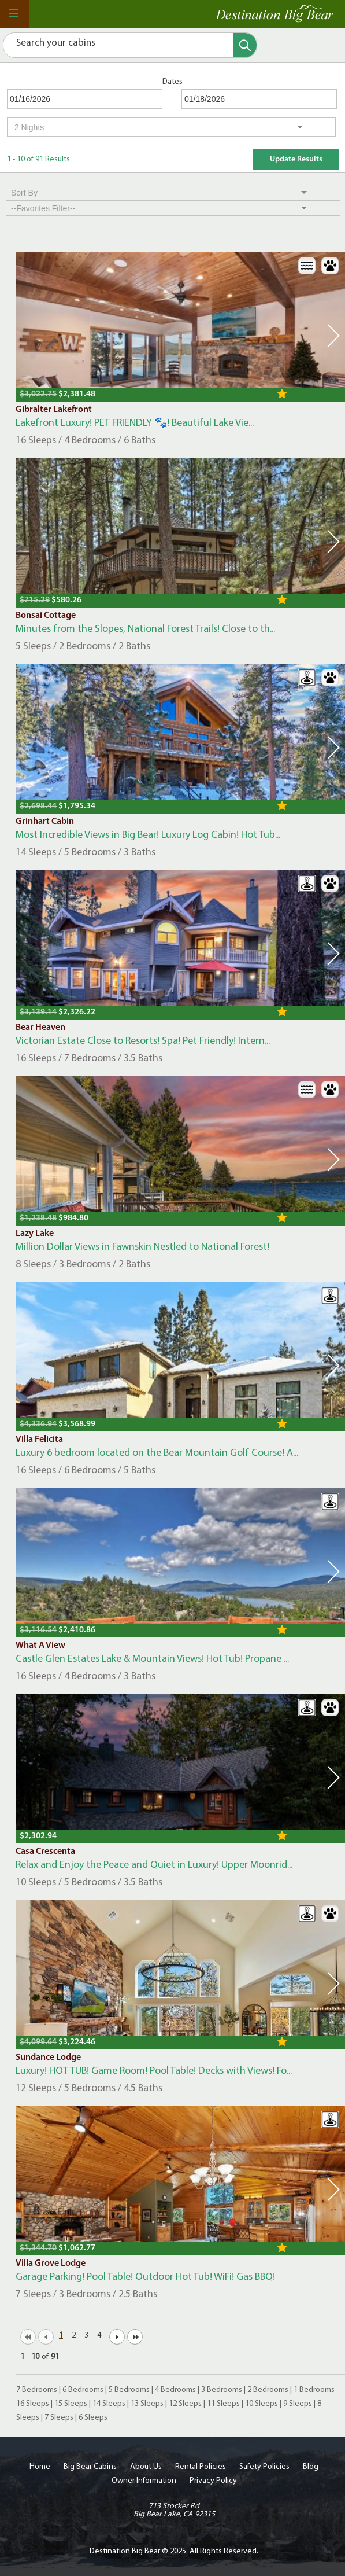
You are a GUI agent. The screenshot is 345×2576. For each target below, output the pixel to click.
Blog (310, 2467)
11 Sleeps (223, 2404)
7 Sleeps (58, 2417)
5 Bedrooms (129, 2390)
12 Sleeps (185, 2404)
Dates (172, 82)
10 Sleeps (261, 2404)
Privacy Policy (213, 2480)
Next (333, 335)
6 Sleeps (93, 2417)
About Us (146, 2467)
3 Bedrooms (221, 2390)
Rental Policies (200, 2467)
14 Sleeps (108, 2404)
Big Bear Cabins (90, 2467)
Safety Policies (264, 2467)
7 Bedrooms (36, 2390)
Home (39, 2467)
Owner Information (144, 2480)
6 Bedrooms (82, 2390)
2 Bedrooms (267, 2390)
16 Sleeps (32, 2404)
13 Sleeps (147, 2404)
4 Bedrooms (175, 2390)
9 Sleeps (297, 2404)
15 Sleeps (70, 2404)
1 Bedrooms (314, 2390)
